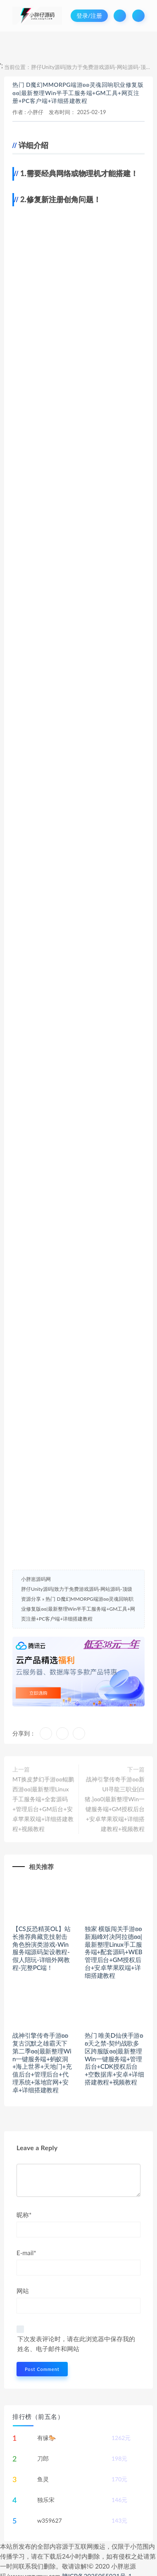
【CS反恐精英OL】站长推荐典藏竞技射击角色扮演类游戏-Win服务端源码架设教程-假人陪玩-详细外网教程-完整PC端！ (41, 1948)
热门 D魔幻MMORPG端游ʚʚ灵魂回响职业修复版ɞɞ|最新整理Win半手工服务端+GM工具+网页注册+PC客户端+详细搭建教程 (77, 92)
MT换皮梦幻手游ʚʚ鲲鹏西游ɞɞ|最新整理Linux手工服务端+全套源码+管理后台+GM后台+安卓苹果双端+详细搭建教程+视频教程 (43, 1804)
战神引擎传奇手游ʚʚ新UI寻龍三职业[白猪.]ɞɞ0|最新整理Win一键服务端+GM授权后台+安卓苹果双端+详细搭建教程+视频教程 (115, 1804)
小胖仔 (35, 112)
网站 (23, 2290)
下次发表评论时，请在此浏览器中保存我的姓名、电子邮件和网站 (76, 2343)
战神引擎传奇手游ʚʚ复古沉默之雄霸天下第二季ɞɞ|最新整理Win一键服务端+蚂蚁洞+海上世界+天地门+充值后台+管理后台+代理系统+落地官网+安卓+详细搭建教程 (42, 2063)
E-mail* (26, 2252)
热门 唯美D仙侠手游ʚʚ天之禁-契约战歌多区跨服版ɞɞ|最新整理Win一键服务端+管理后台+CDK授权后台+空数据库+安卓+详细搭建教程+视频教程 (114, 2059)
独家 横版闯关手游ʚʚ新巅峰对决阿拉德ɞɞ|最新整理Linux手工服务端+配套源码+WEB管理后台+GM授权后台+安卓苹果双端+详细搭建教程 (113, 1952)
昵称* (24, 2214)
